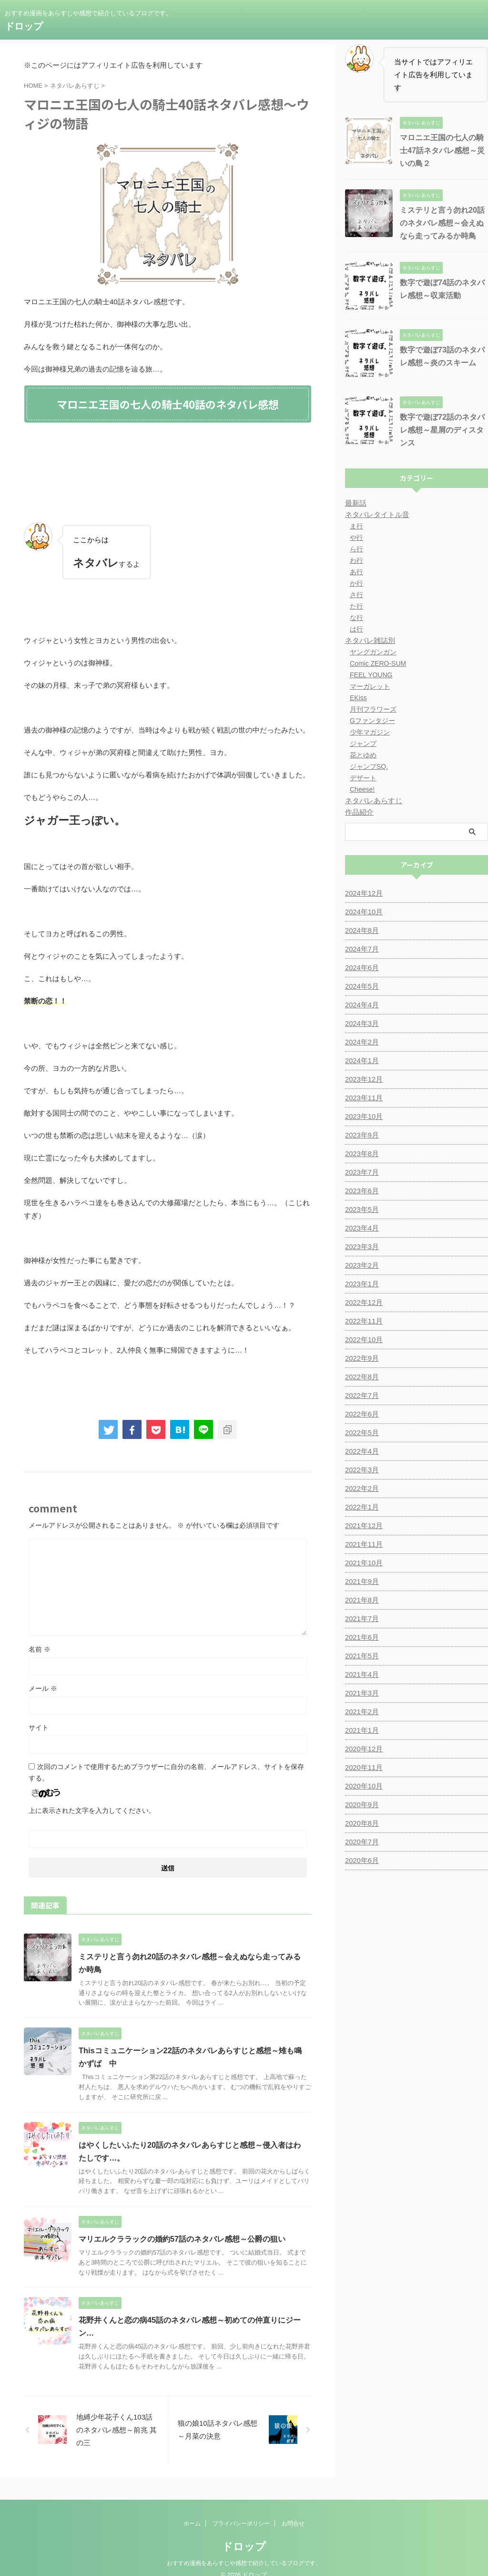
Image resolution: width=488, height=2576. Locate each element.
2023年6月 (361, 1191)
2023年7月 (361, 1172)
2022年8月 (361, 1377)
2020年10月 (363, 1786)
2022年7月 (361, 1395)
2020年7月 (361, 1842)
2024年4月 (361, 1005)
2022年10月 (363, 1340)
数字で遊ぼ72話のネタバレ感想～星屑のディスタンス (442, 430)
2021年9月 (361, 1581)
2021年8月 (361, 1600)
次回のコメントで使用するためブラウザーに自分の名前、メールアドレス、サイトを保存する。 (166, 1772)
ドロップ (24, 26)
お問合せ (293, 2511)
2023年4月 (361, 1228)
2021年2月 (361, 1712)
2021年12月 (363, 1526)
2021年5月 (361, 1656)
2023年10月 (363, 1116)
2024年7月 (361, 949)
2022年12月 (363, 1302)
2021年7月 (361, 1619)
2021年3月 (361, 1693)
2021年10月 (363, 1563)
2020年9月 (361, 1805)
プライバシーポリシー (241, 2511)
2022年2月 (361, 1488)
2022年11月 (363, 1321)
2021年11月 (363, 1544)
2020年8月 (361, 1823)
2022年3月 (361, 1470)
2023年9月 (361, 1135)
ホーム (192, 2511)
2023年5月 (361, 1209)
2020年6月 (361, 1860)
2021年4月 (361, 1674)
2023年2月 (361, 1265)
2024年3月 (361, 1023)
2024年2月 (361, 1042)
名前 (40, 1649)
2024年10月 (363, 912)
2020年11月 (363, 1767)
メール (43, 1688)
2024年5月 (361, 986)
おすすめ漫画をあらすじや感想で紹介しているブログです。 (244, 2550)
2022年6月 (361, 1414)
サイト (39, 1727)
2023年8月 (361, 1154)
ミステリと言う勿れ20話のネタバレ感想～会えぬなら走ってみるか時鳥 (442, 223)
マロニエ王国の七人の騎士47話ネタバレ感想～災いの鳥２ (442, 150)
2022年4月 (361, 1451)
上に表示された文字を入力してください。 (92, 1810)
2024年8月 (361, 930)
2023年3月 (361, 1247)
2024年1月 (361, 1061)
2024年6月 (361, 968)
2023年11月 (363, 1098)
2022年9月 (361, 1358)
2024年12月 (363, 893)
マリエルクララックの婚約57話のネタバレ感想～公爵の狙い (182, 2239)
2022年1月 (361, 1507)
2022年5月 (361, 1433)
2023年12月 (363, 1079)
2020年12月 (363, 1749)
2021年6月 (361, 1637)
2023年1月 (361, 1284)
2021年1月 (361, 1730)
